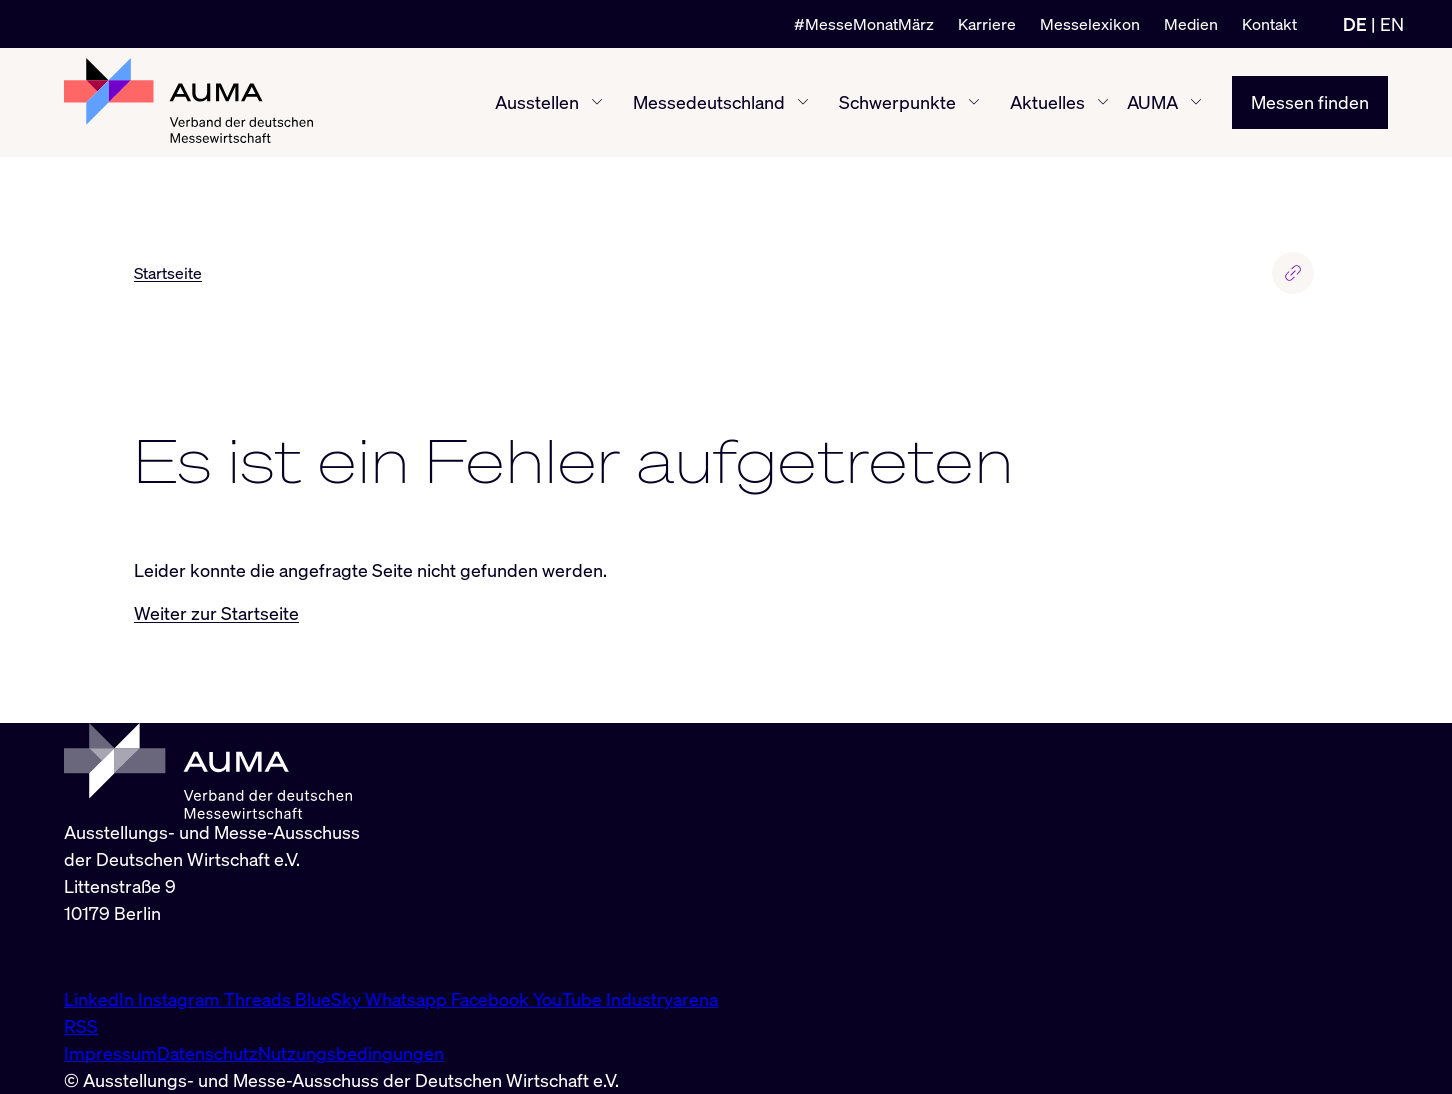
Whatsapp (408, 999)
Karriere (987, 24)
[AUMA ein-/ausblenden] (1196, 102)
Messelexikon (1090, 24)
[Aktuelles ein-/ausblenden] (1103, 102)
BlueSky (330, 999)
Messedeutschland (709, 102)
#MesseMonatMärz (864, 24)
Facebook (492, 999)
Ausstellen (537, 102)
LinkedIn (101, 999)
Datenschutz (207, 1053)
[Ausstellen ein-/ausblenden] (597, 102)
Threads (259, 999)
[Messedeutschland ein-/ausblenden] (803, 102)
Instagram (181, 999)
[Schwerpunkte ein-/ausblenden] (974, 102)
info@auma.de (121, 956)
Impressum (110, 1053)
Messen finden (1310, 102)
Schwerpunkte (897, 102)
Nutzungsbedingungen (351, 1053)
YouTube (569, 999)
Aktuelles (1047, 102)
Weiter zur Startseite (216, 613)
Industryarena (662, 999)
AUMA (1152, 102)
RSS (81, 1026)
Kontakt (1269, 24)
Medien (1191, 24)
